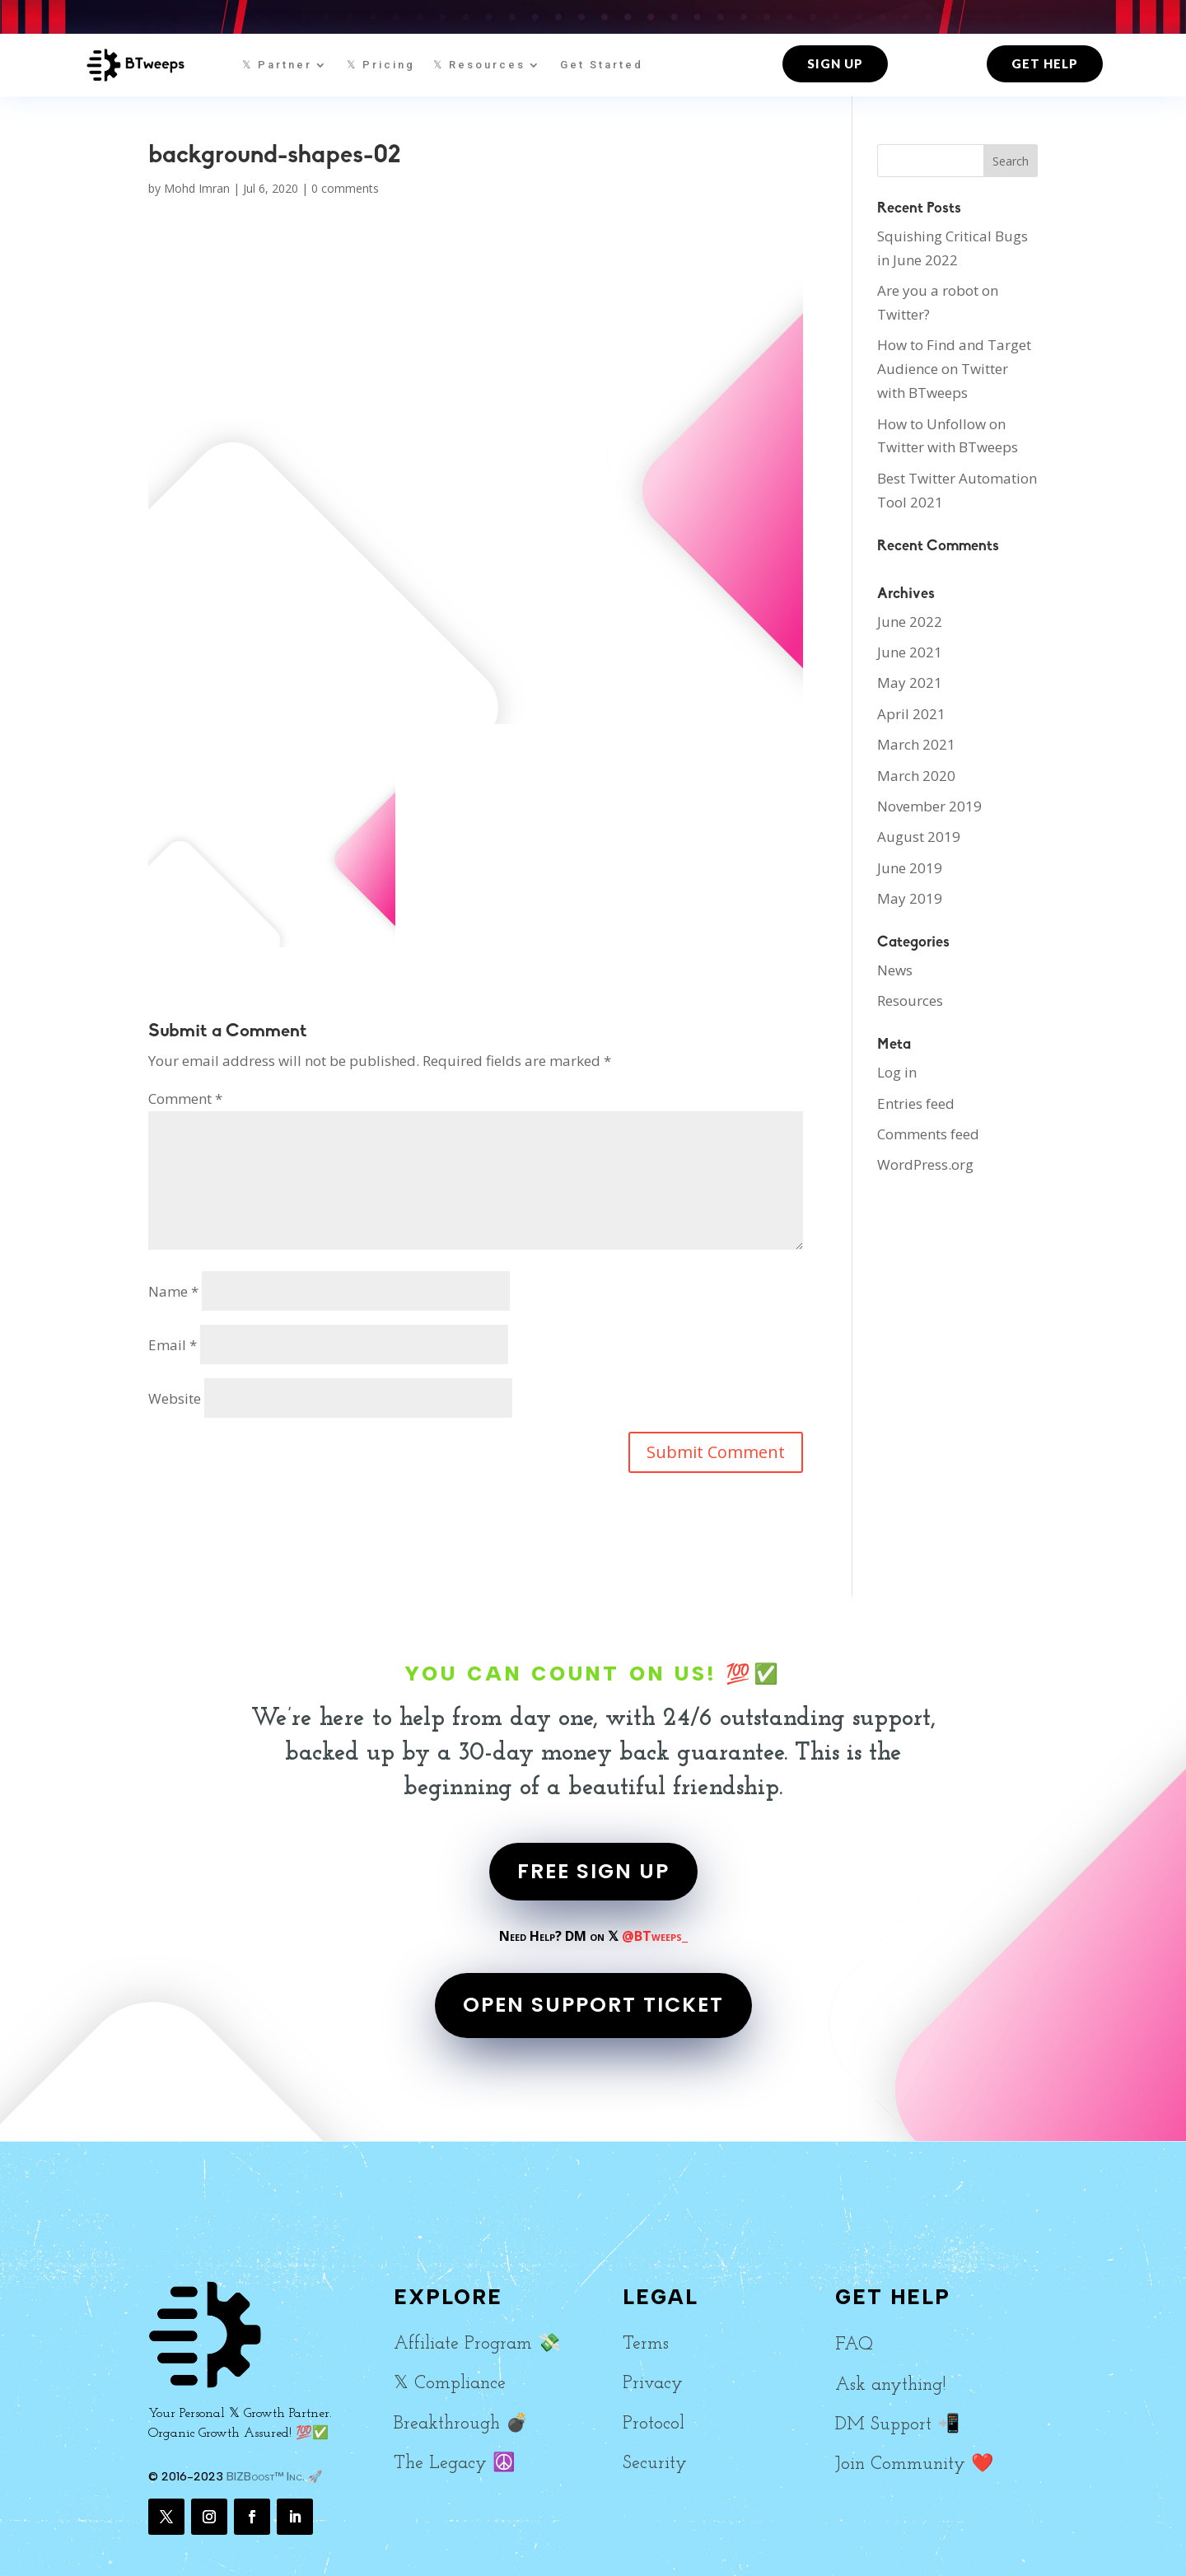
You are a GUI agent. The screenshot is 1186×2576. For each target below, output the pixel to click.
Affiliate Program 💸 (477, 2344)
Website (174, 1398)
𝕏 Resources (479, 64)
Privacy (653, 2383)
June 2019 (909, 867)
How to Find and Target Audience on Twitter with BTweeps (954, 368)
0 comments (345, 188)
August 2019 (918, 836)
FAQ (854, 2344)
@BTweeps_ (655, 1936)
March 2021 (916, 744)
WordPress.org (925, 1164)
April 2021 (911, 713)
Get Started (601, 64)
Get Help (1044, 63)
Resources (910, 1000)
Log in (897, 1072)
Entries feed (916, 1103)
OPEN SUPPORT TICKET (593, 2004)
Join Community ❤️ (914, 2464)
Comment (185, 1098)
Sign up (835, 63)
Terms (646, 2344)
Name (173, 1291)
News (895, 970)
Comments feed (928, 1133)
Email (172, 1344)
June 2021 (909, 652)
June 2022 (909, 621)
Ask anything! (890, 2385)
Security (655, 2463)
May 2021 (909, 682)
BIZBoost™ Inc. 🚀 (274, 2477)
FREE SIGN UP (593, 1871)
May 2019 (909, 898)
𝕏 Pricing (381, 64)
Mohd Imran (197, 188)
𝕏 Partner (277, 64)
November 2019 (929, 806)
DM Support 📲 (897, 2424)
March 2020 (916, 775)
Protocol (653, 2424)
